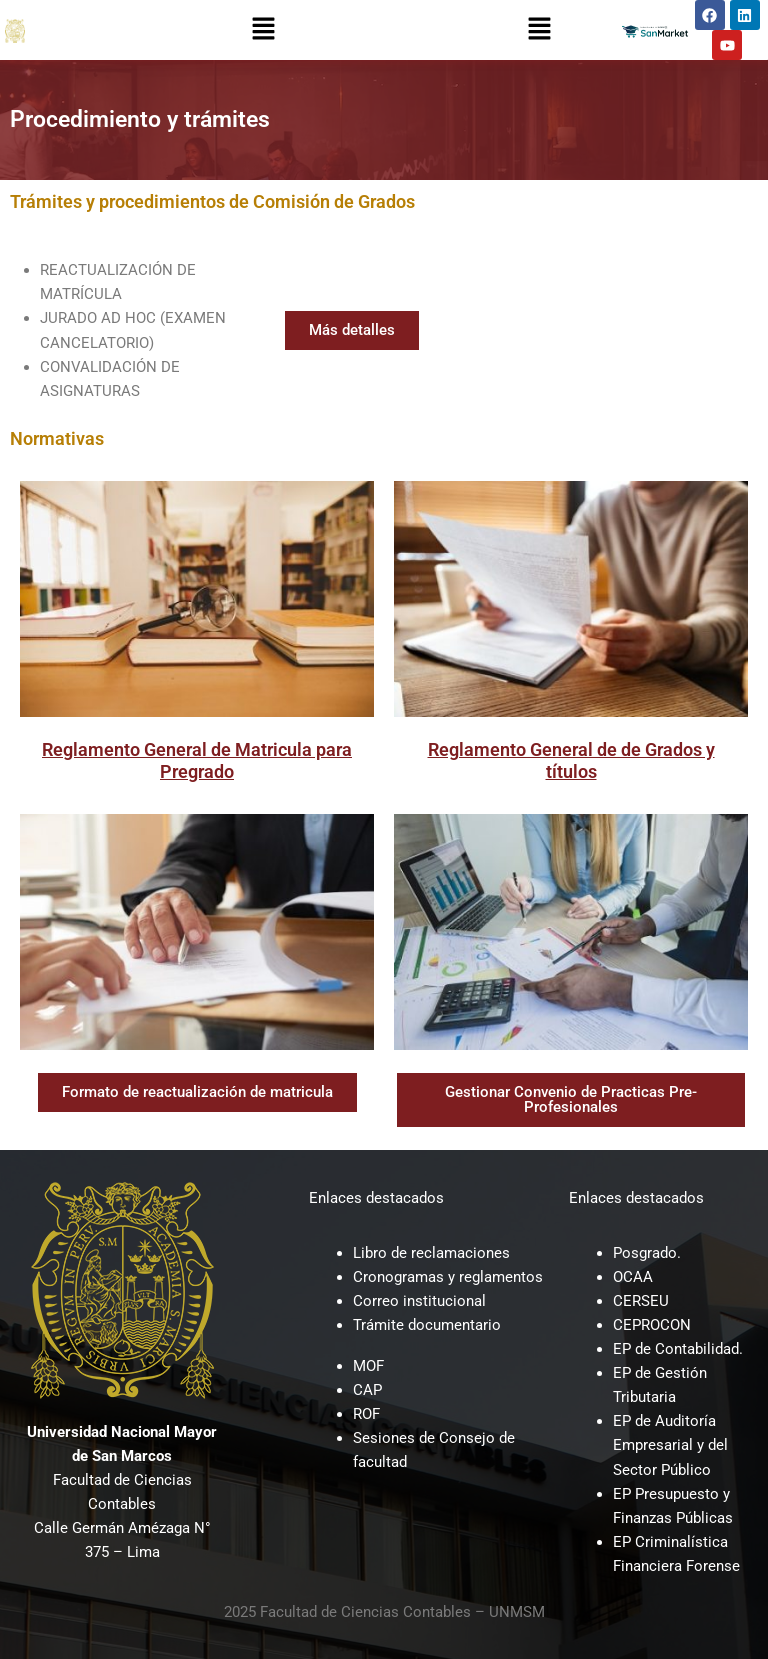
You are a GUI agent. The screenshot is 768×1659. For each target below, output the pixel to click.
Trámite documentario (427, 1325)
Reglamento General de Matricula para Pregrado (197, 760)
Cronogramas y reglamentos (448, 1277)
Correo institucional (419, 1301)
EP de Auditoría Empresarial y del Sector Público (670, 1445)
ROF (366, 1414)
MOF (368, 1366)
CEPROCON (652, 1325)
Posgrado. (647, 1253)
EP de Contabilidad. (678, 1349)
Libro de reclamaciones (431, 1253)
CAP (367, 1390)
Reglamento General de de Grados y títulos (571, 760)
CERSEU (641, 1301)
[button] (263, 30)
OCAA (633, 1277)
